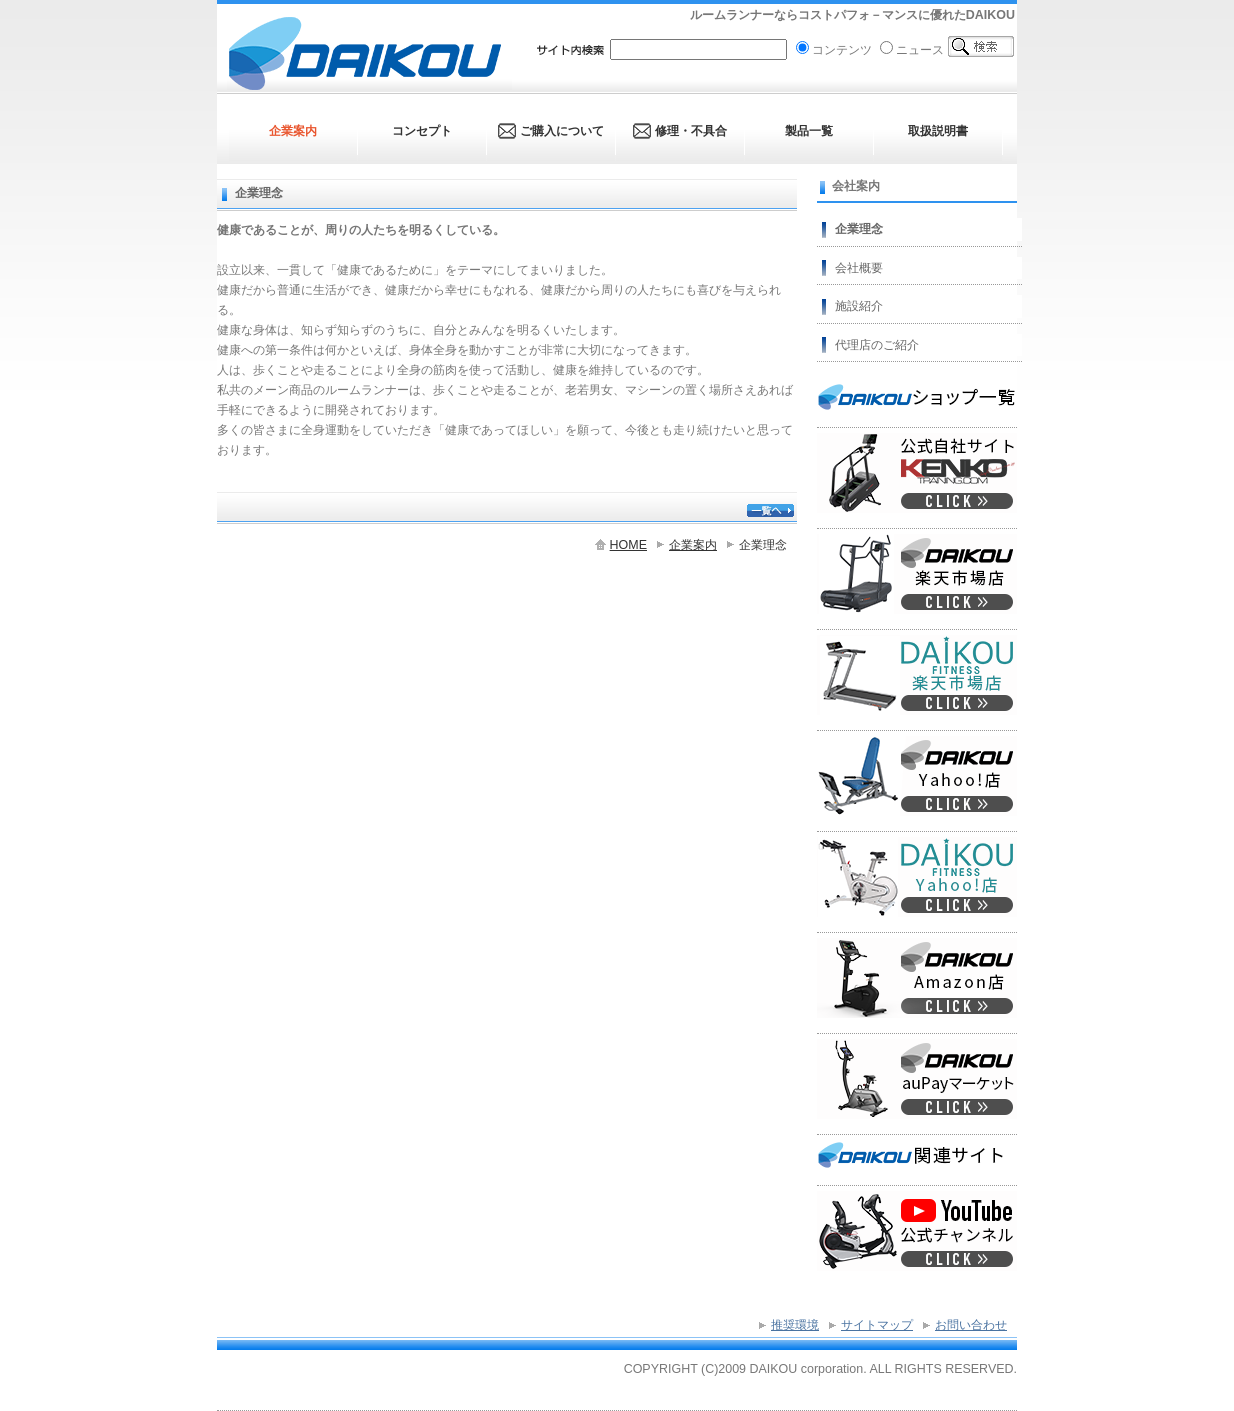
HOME (628, 545)
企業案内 (693, 545)
